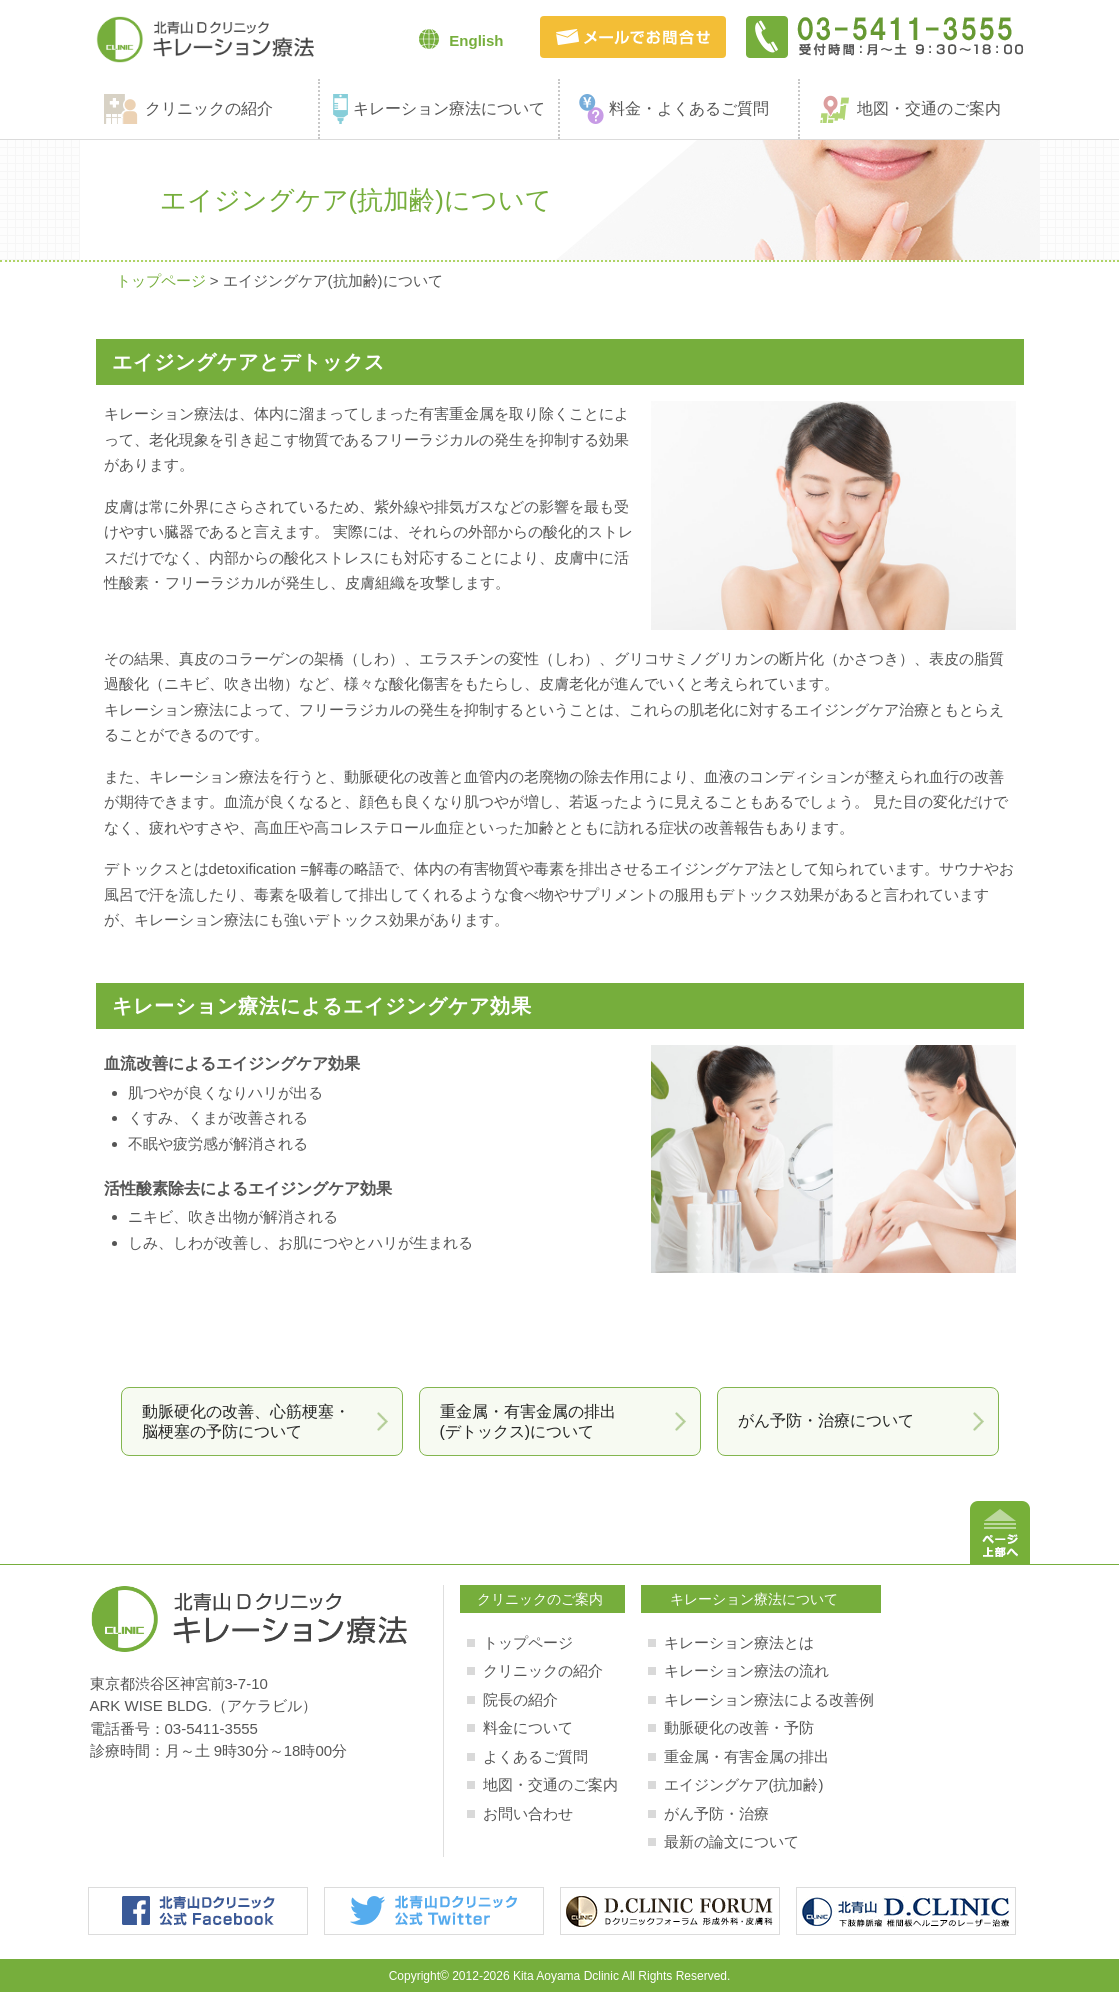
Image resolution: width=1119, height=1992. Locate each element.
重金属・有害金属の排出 (746, 1756)
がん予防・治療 (716, 1813)
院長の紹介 (520, 1699)
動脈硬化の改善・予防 (739, 1727)
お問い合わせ (528, 1813)
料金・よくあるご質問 (689, 108)
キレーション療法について (449, 108)
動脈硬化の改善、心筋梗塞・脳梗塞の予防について (246, 1421)
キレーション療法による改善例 (769, 1699)
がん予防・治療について (826, 1420)
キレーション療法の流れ (746, 1670)
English (461, 39)
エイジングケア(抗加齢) (744, 1784)
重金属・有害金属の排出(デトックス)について (528, 1421)
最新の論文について (731, 1841)
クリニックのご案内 (540, 1599)
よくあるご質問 (535, 1756)
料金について (528, 1727)
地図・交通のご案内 (929, 108)
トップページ (161, 280)
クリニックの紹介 (209, 108)
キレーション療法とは (739, 1642)
